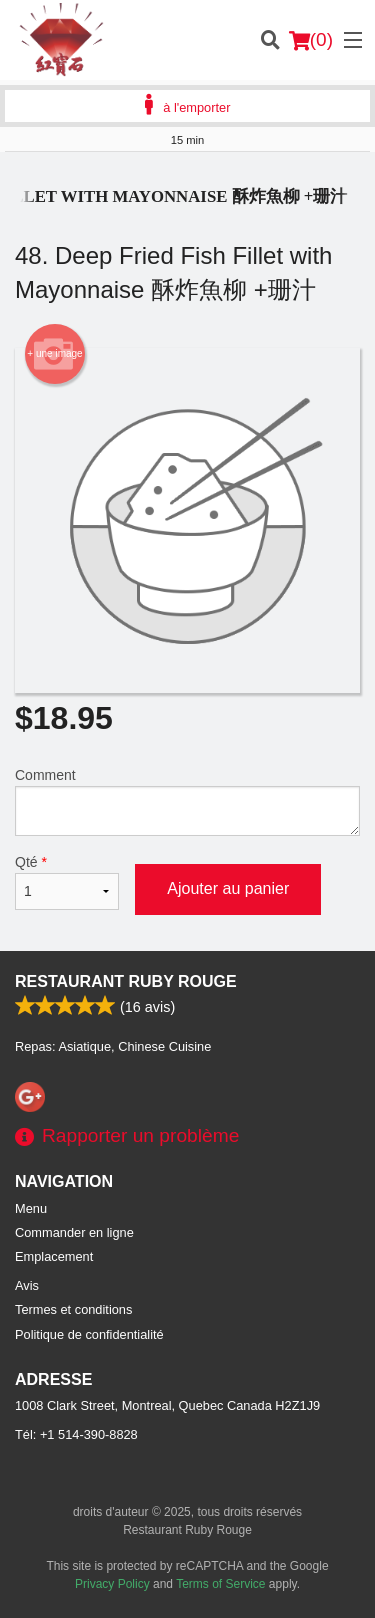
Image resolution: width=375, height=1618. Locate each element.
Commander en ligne (74, 1232)
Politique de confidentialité (89, 1334)
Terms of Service (220, 1584)
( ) (311, 40)
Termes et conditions (73, 1309)
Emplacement (54, 1256)
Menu (31, 1208)
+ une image (54, 354)
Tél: (76, 1434)
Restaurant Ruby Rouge (126, 981)
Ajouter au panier (228, 888)
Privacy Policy (112, 1584)
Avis (27, 1285)
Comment (187, 801)
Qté (67, 882)
